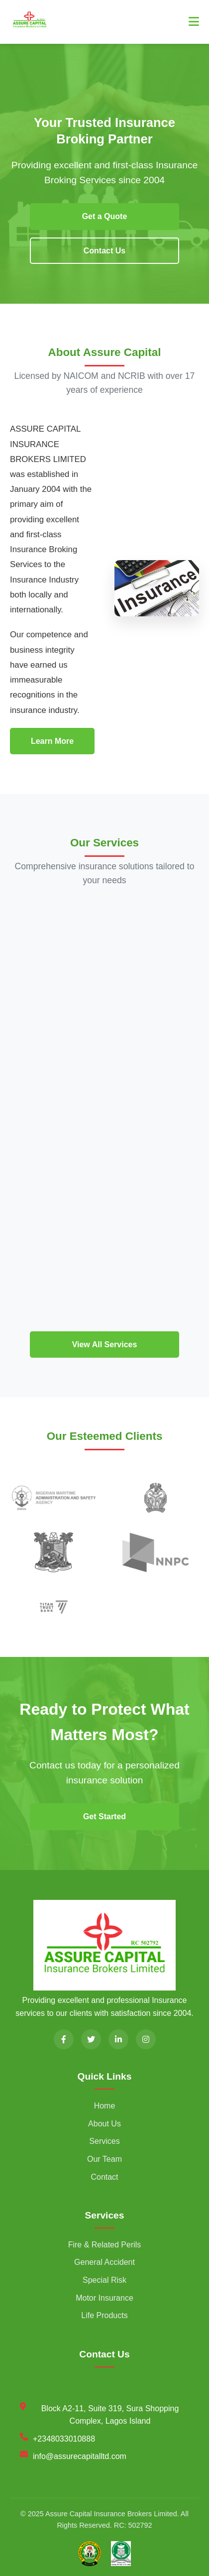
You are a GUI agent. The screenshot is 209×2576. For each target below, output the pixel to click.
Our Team (104, 2159)
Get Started (104, 1816)
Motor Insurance (104, 2298)
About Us (104, 2123)
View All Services (104, 1344)
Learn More (52, 741)
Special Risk (104, 2280)
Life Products (104, 2315)
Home (104, 2106)
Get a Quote (104, 216)
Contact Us (104, 250)
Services (104, 2141)
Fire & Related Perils (104, 2244)
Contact (104, 2177)
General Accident (104, 2262)
